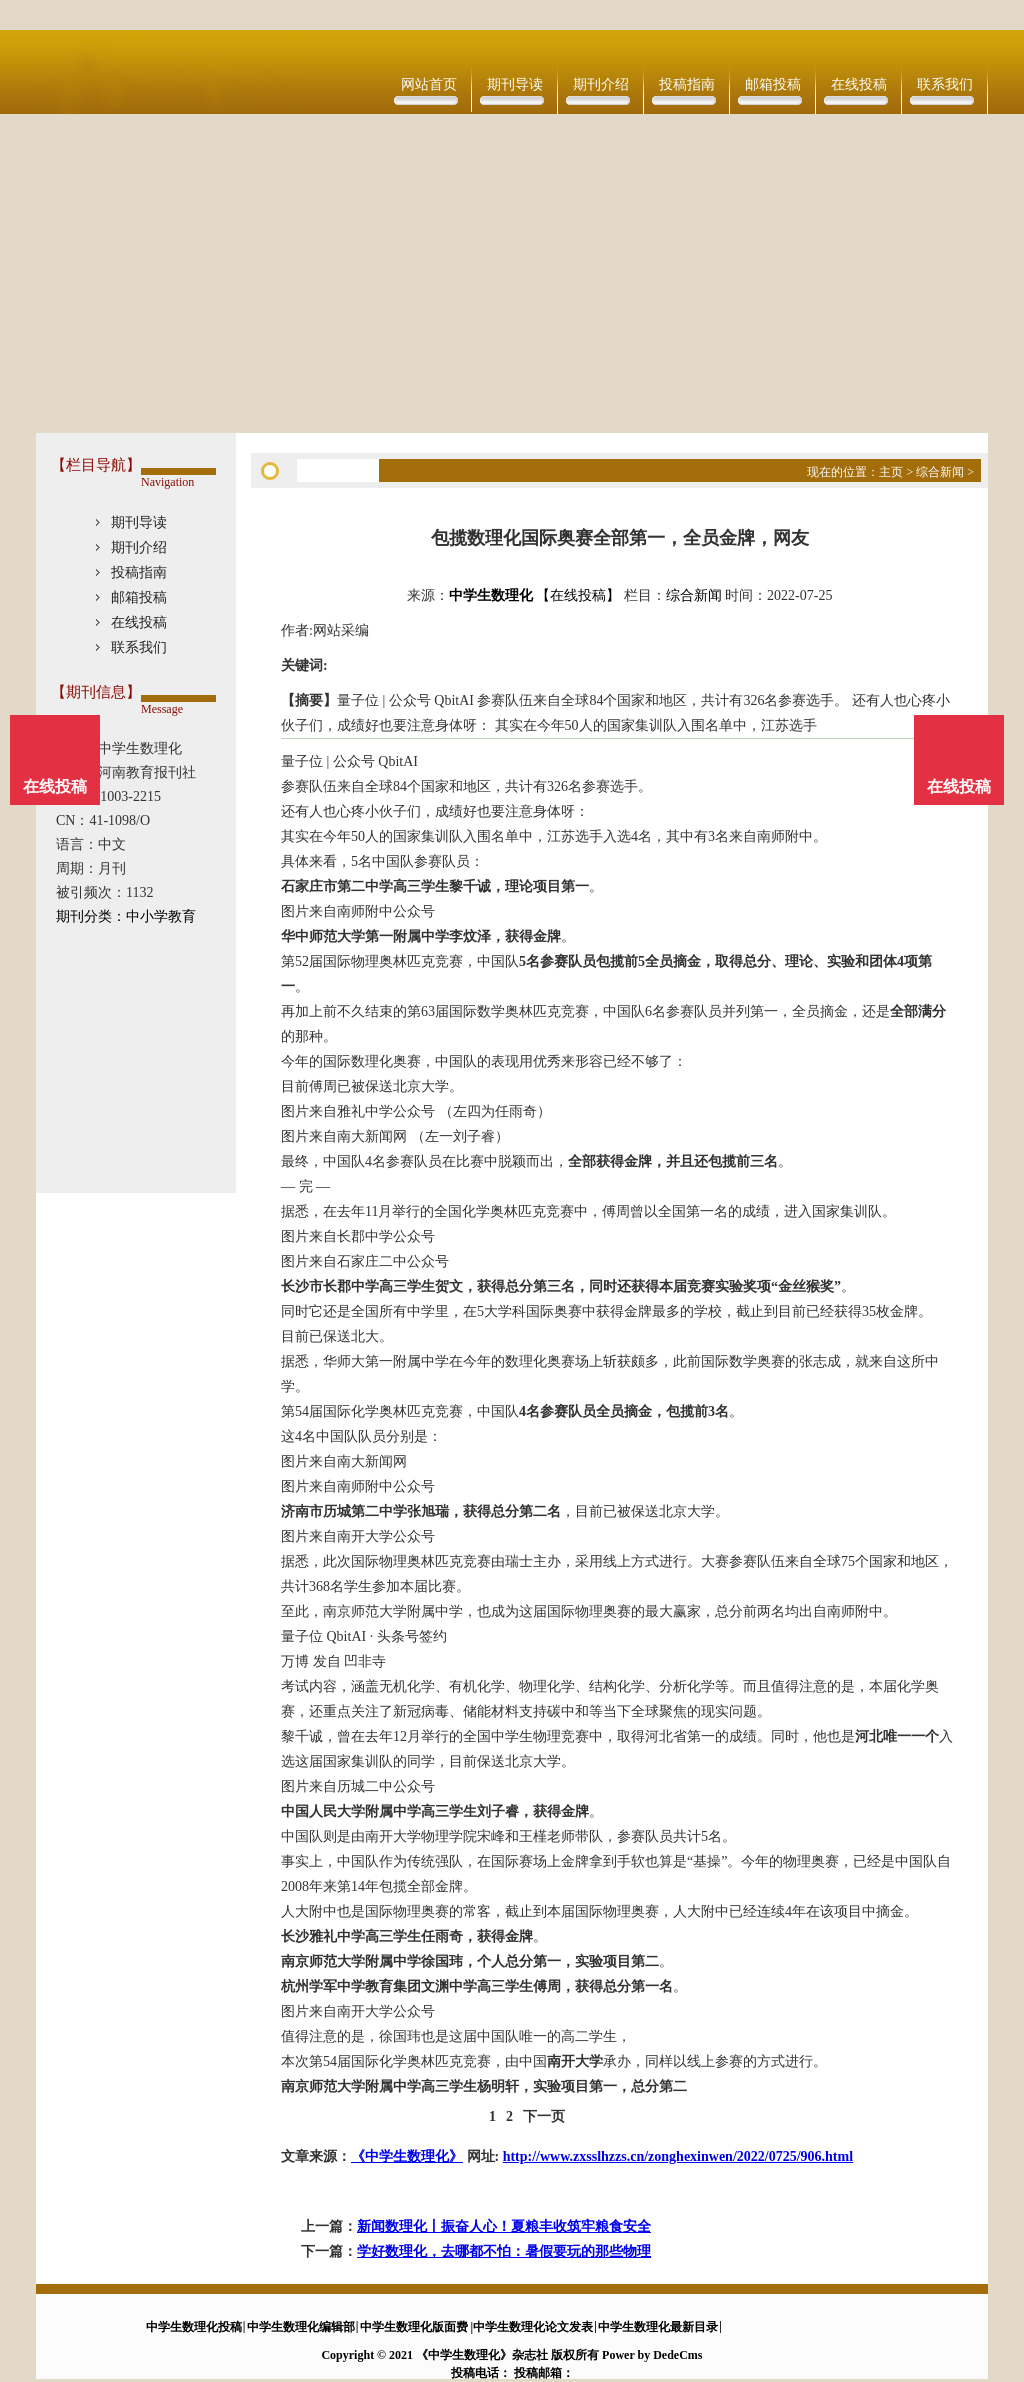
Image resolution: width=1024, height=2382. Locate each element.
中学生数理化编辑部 (301, 2327)
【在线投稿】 (578, 595)
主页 (891, 472)
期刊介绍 (601, 84)
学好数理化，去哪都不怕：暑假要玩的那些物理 (504, 2251)
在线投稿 (859, 84)
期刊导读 (515, 84)
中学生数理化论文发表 (533, 2327)
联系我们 (945, 84)
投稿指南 (687, 84)
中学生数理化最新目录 (658, 2327)
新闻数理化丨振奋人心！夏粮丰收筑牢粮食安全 (504, 2226)
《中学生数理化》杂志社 (482, 2355)
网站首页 (429, 84)
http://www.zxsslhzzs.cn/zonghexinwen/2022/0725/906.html (678, 2156)
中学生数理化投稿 (194, 2327)
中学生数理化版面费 (414, 2327)
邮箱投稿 (773, 84)
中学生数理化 (491, 595)
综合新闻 (940, 472)
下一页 (544, 2116)
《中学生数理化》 (407, 2156)
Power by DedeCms (652, 2355)
